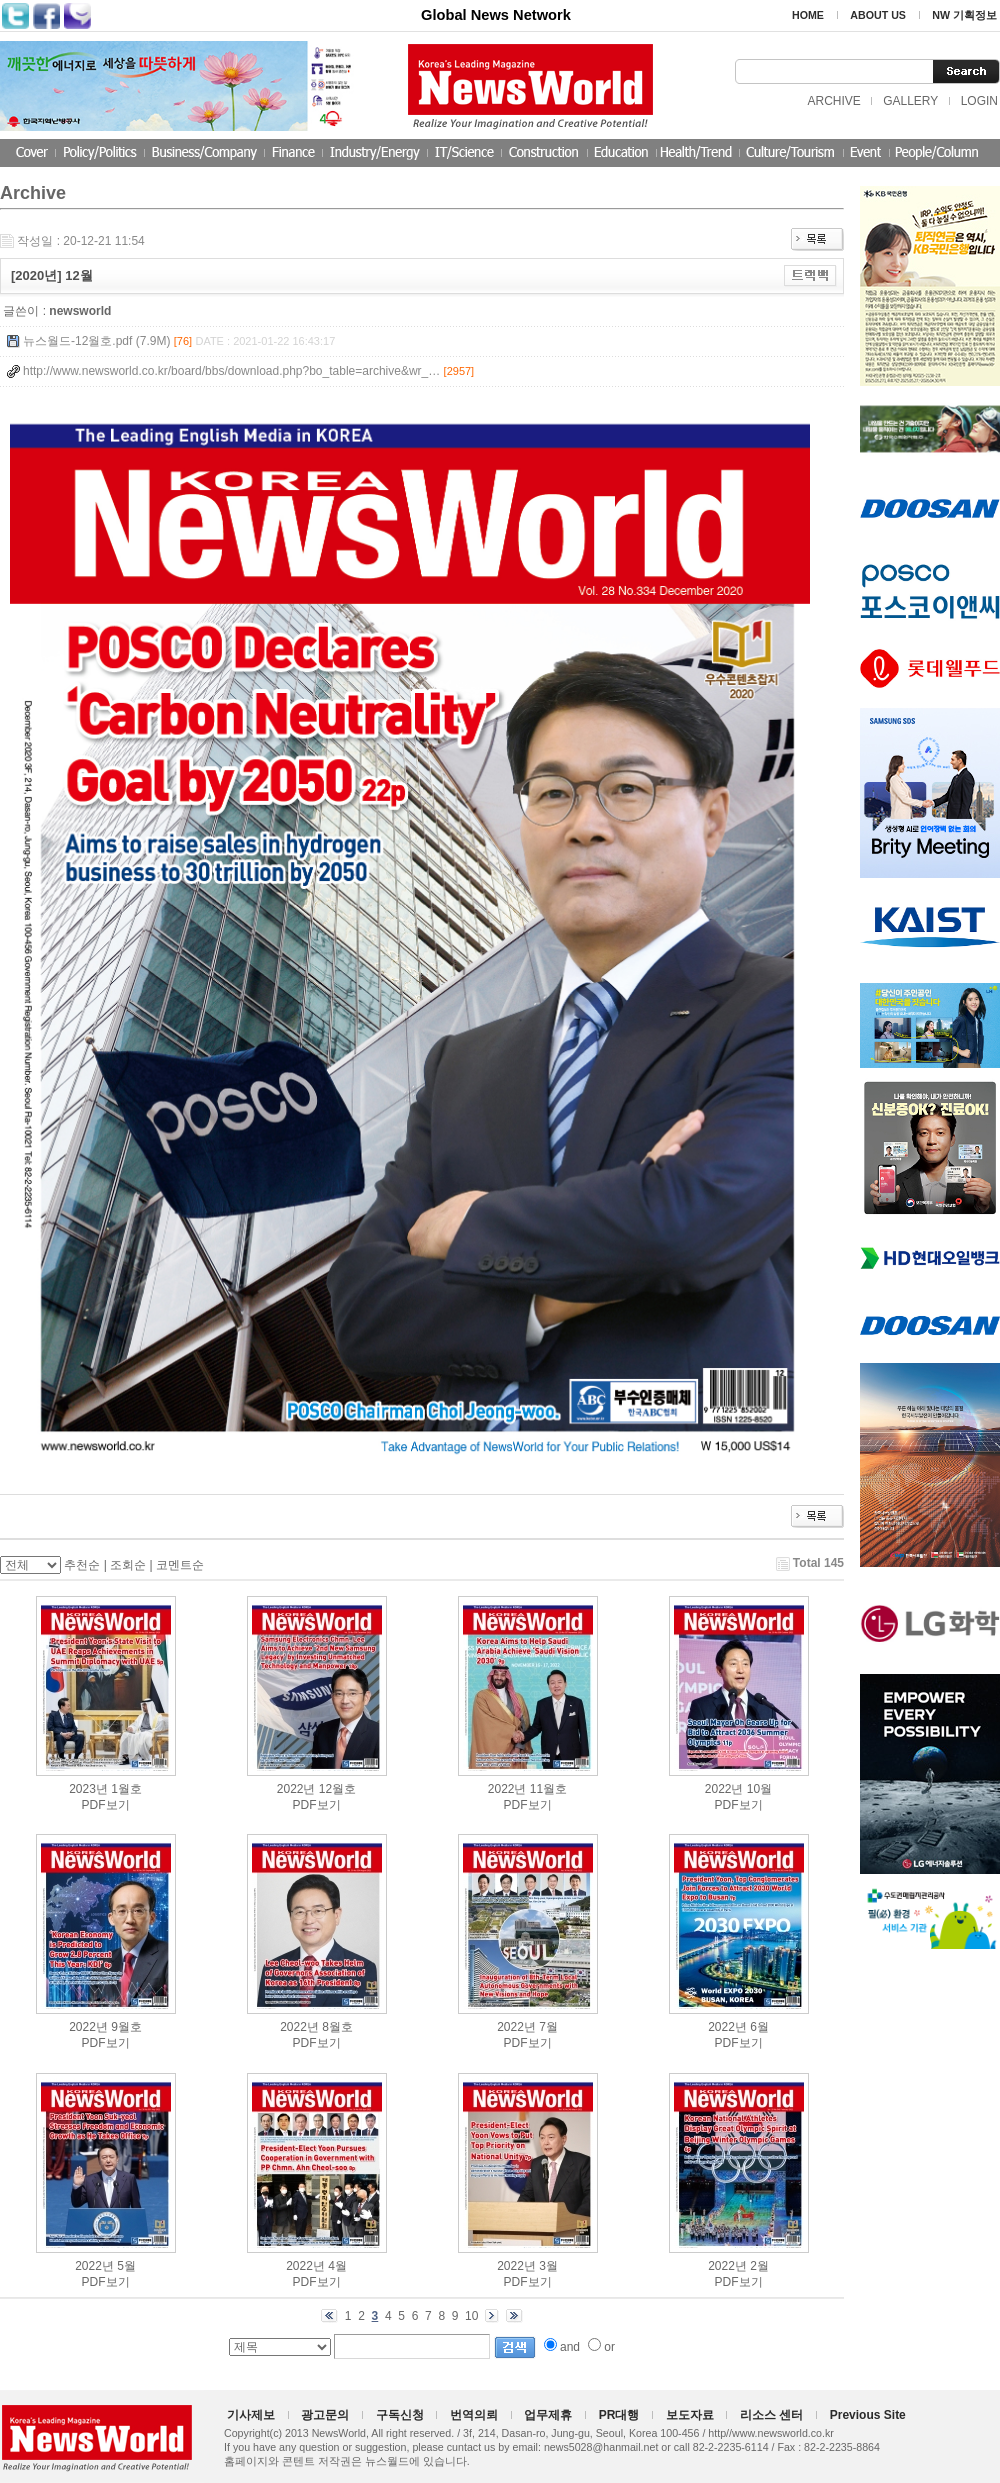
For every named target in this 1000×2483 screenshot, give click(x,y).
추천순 (82, 1565)
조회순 (128, 1565)
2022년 (296, 1789)
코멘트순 (180, 1565)
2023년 (88, 1789)
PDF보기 (106, 1805)
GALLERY (910, 101)
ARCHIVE (833, 101)
